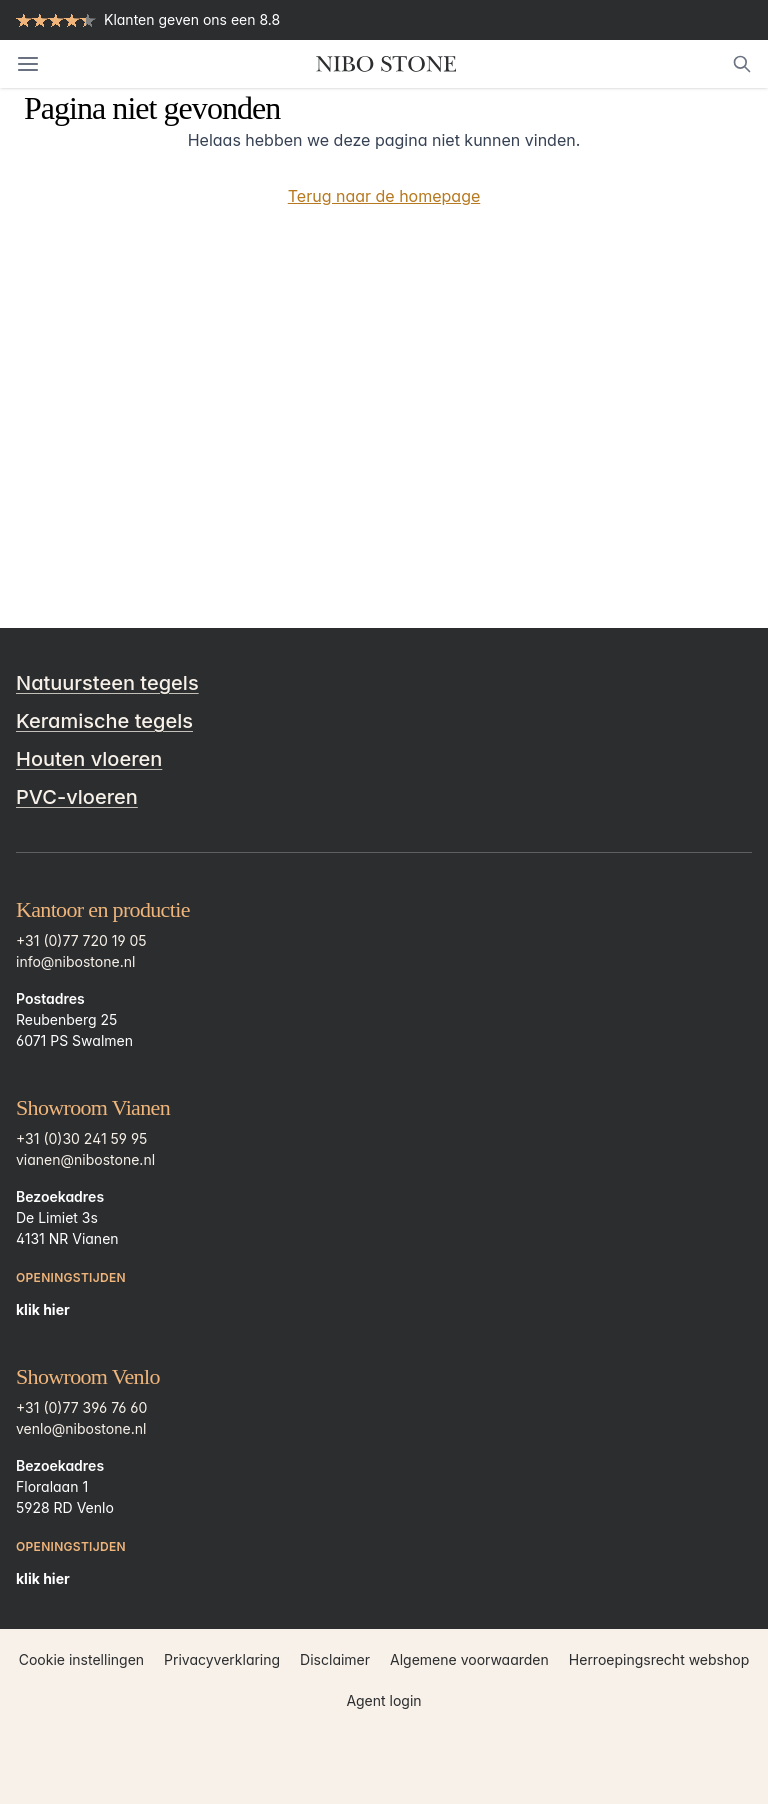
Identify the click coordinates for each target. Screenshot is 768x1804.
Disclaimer (335, 1659)
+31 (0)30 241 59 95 (81, 1138)
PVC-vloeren (77, 797)
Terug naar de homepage (384, 196)
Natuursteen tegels (107, 683)
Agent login (383, 1700)
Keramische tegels (104, 721)
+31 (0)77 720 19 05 (81, 940)
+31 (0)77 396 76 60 (81, 1407)
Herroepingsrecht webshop (659, 1659)
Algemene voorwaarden (469, 1659)
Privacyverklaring (222, 1659)
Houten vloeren (89, 759)
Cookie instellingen (81, 1659)
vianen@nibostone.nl (85, 1159)
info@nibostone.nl (75, 961)
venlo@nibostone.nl (81, 1428)
